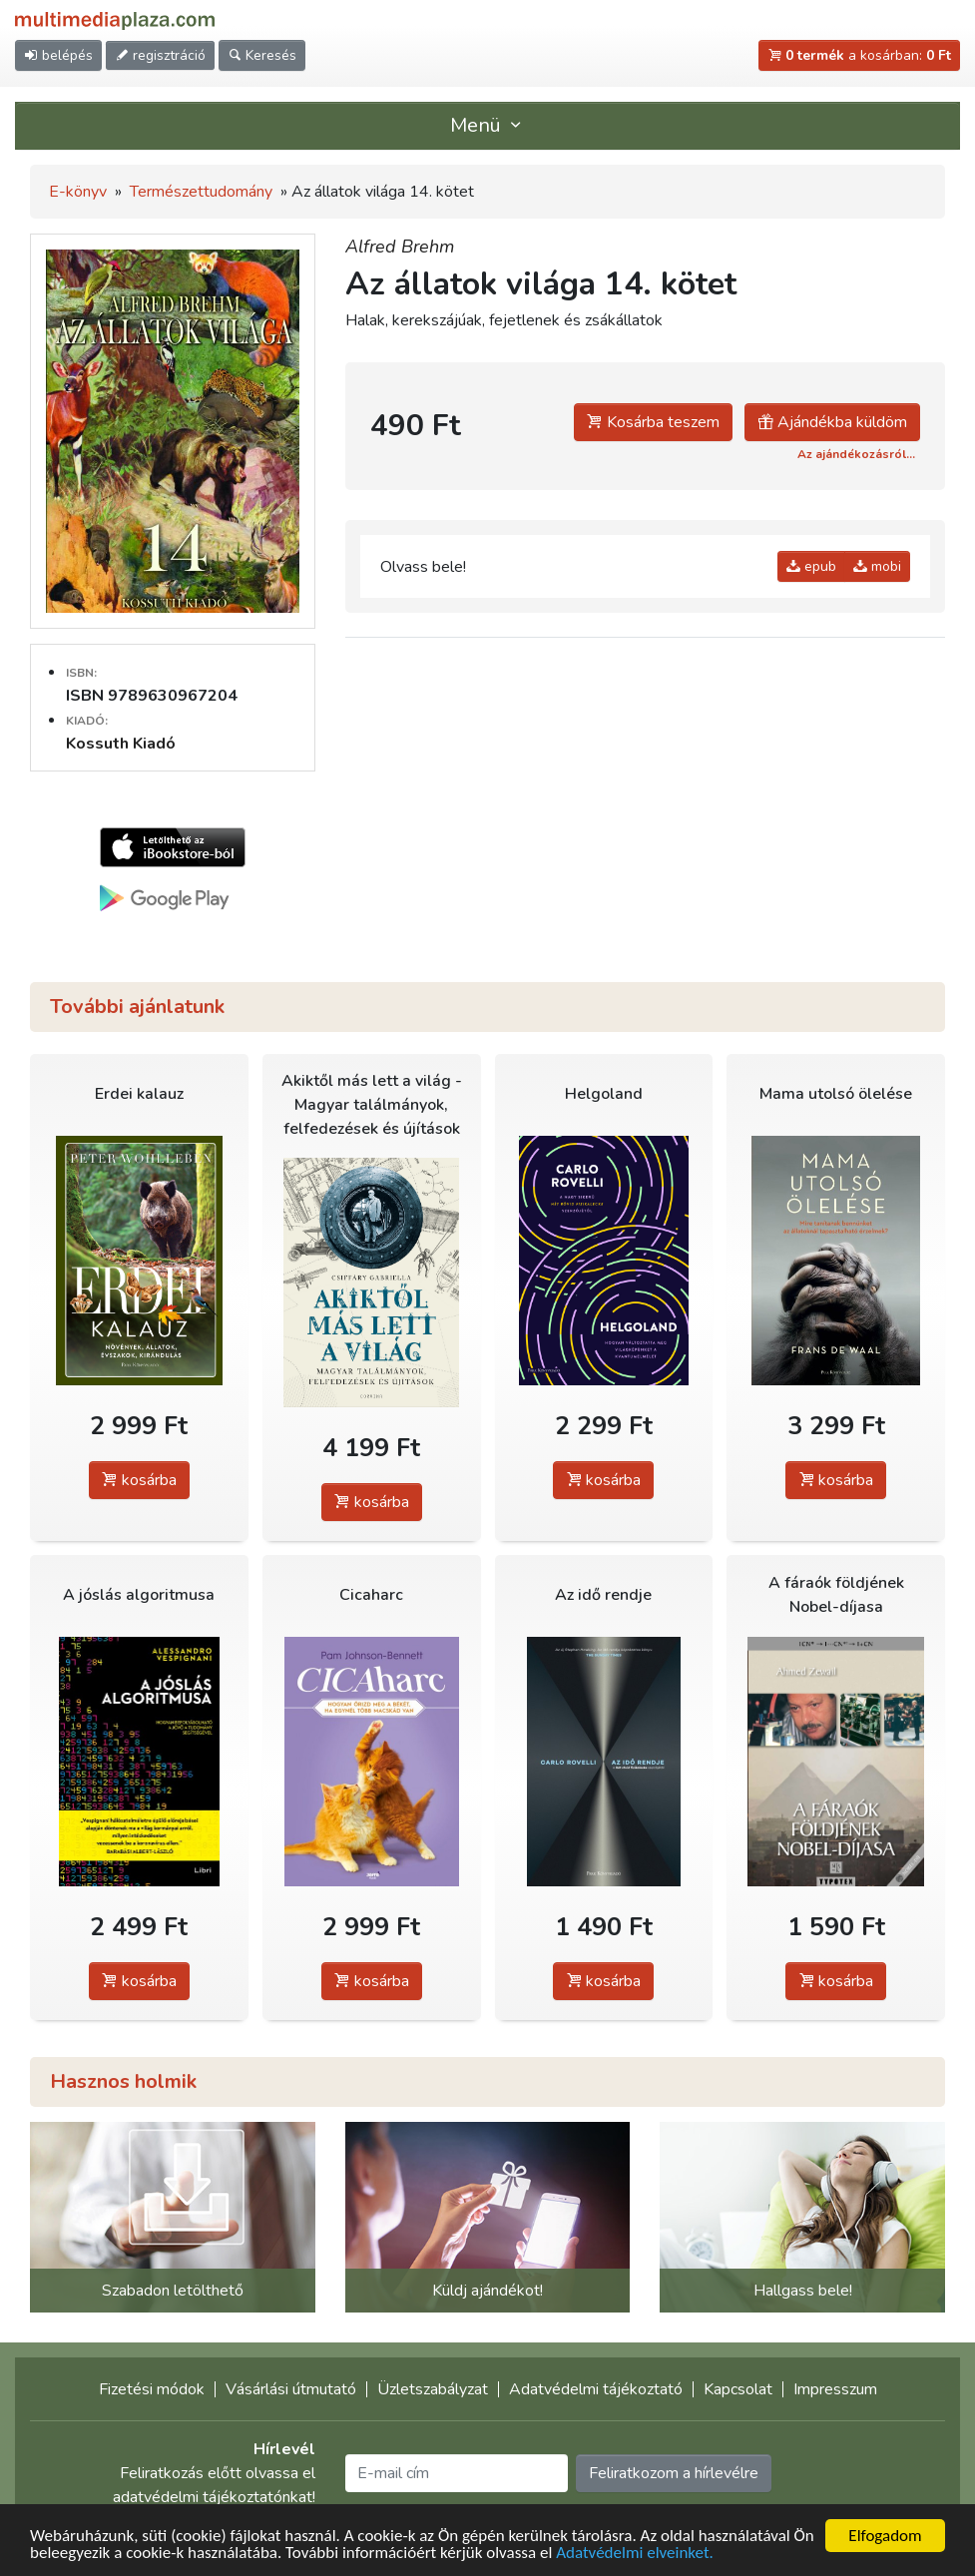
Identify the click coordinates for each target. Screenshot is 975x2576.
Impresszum (835, 2389)
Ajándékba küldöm (832, 422)
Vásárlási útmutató (291, 2389)
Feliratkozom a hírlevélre (673, 2473)
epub (811, 566)
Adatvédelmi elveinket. (635, 2553)
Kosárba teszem (653, 422)
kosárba (139, 1480)
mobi (877, 566)
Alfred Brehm (399, 246)
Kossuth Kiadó (121, 744)
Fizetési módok (152, 2389)
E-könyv (78, 192)
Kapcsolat (738, 2389)
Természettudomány (201, 192)
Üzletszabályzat (432, 2389)
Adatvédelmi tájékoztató (596, 2389)
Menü (488, 125)
